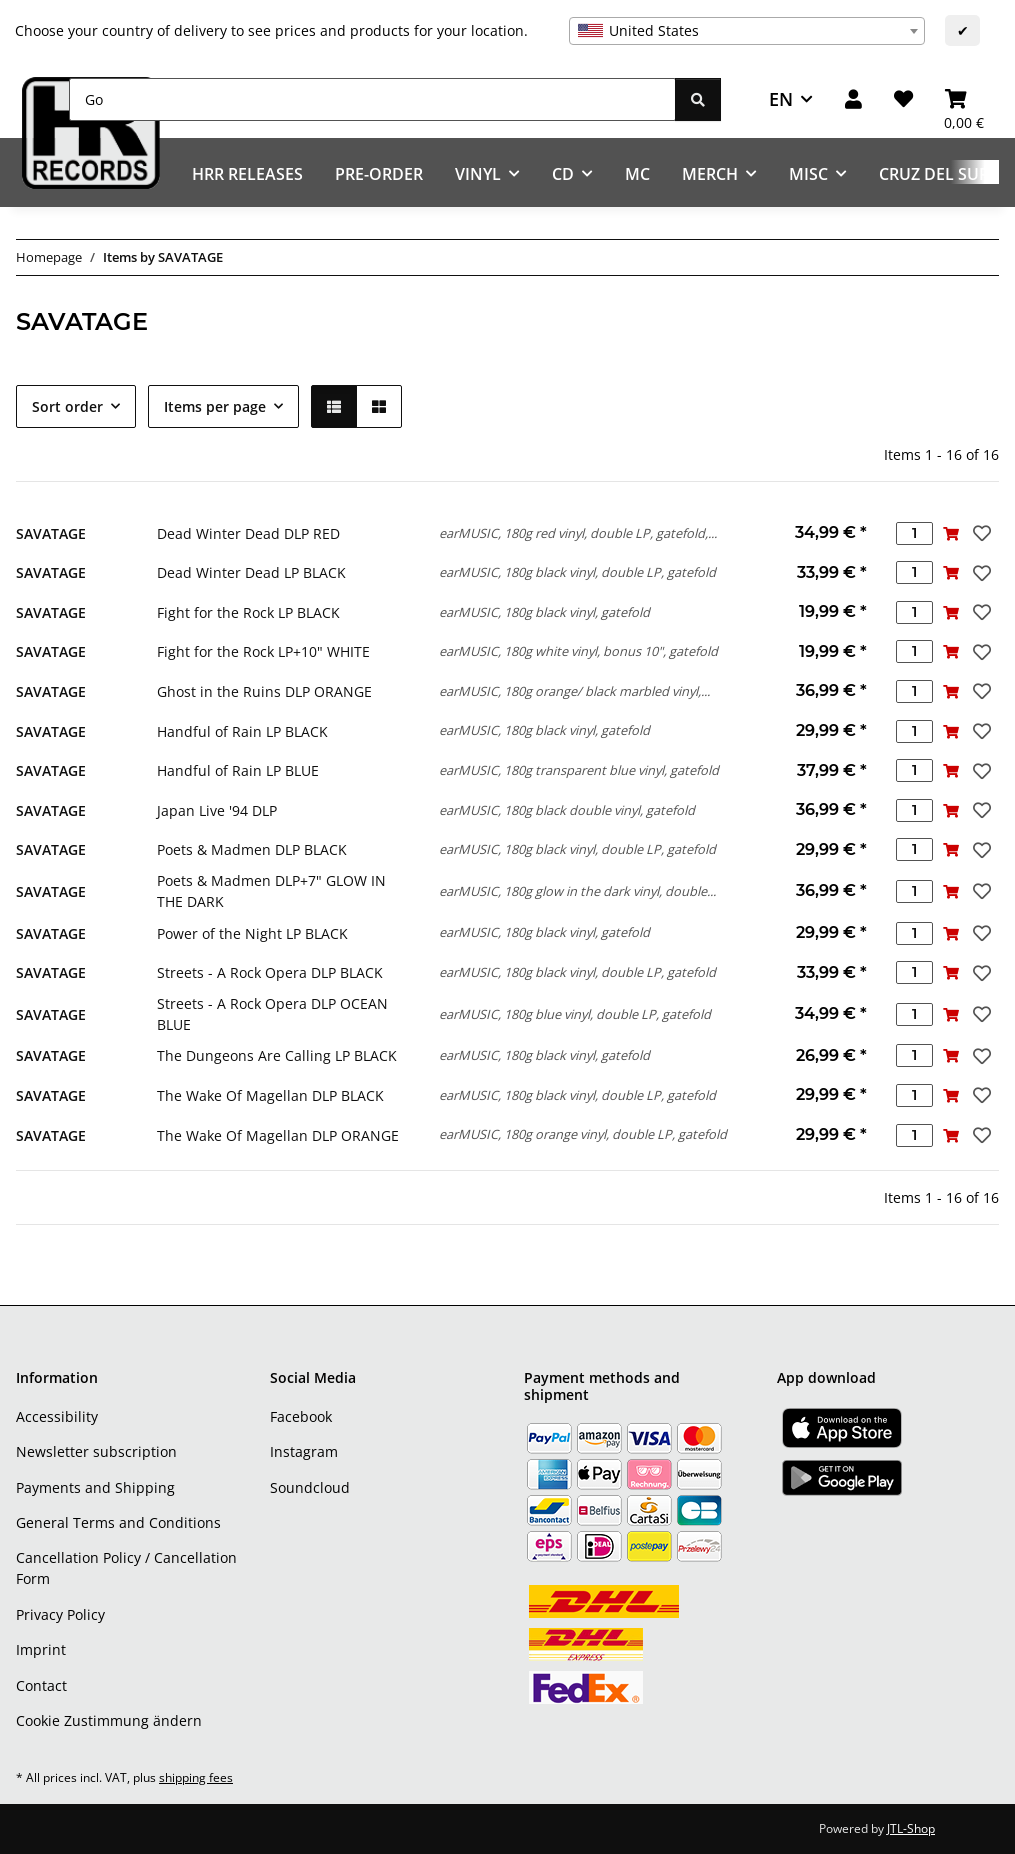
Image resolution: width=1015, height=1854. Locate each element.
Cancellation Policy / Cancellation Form (126, 1568)
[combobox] (747, 31)
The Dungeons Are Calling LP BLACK (277, 1055)
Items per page (215, 406)
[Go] (372, 99)
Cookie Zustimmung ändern (109, 1720)
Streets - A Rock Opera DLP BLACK (270, 972)
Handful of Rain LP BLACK (242, 731)
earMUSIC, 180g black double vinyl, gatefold (567, 810)
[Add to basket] (951, 533)
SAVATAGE (51, 533)
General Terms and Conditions (118, 1522)
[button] (853, 99)
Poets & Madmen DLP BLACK (252, 849)
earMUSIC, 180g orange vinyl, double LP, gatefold (583, 1134)
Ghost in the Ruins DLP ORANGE (264, 691)
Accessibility (57, 1416)
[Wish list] (903, 99)
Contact (41, 1685)
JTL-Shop (911, 1828)
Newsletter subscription (96, 1451)
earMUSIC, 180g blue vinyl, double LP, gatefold (575, 1014)
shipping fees (196, 1777)
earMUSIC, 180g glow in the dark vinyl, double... (577, 891)
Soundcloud (310, 1487)
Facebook (301, 1416)
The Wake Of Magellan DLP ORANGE (278, 1135)
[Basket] (964, 99)
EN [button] (781, 99)
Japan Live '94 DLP (217, 810)
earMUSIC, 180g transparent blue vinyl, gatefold (579, 770)
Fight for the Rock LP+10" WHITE (263, 651)
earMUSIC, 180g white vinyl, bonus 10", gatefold (578, 651)
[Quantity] (914, 533)
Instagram (304, 1451)
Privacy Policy (60, 1614)
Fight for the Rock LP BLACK (248, 612)
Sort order (67, 406)
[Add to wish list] (980, 533)
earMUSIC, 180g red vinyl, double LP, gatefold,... (578, 533)
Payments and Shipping (95, 1487)
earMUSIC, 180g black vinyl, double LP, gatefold (577, 572)
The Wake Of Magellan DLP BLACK (270, 1095)
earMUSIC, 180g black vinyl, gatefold (544, 612)
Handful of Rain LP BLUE (238, 770)
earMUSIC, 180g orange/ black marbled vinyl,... (574, 691)
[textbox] (747, 31)
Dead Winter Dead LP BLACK (251, 572)
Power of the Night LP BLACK (252, 933)
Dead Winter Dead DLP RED (248, 533)
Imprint (41, 1649)
